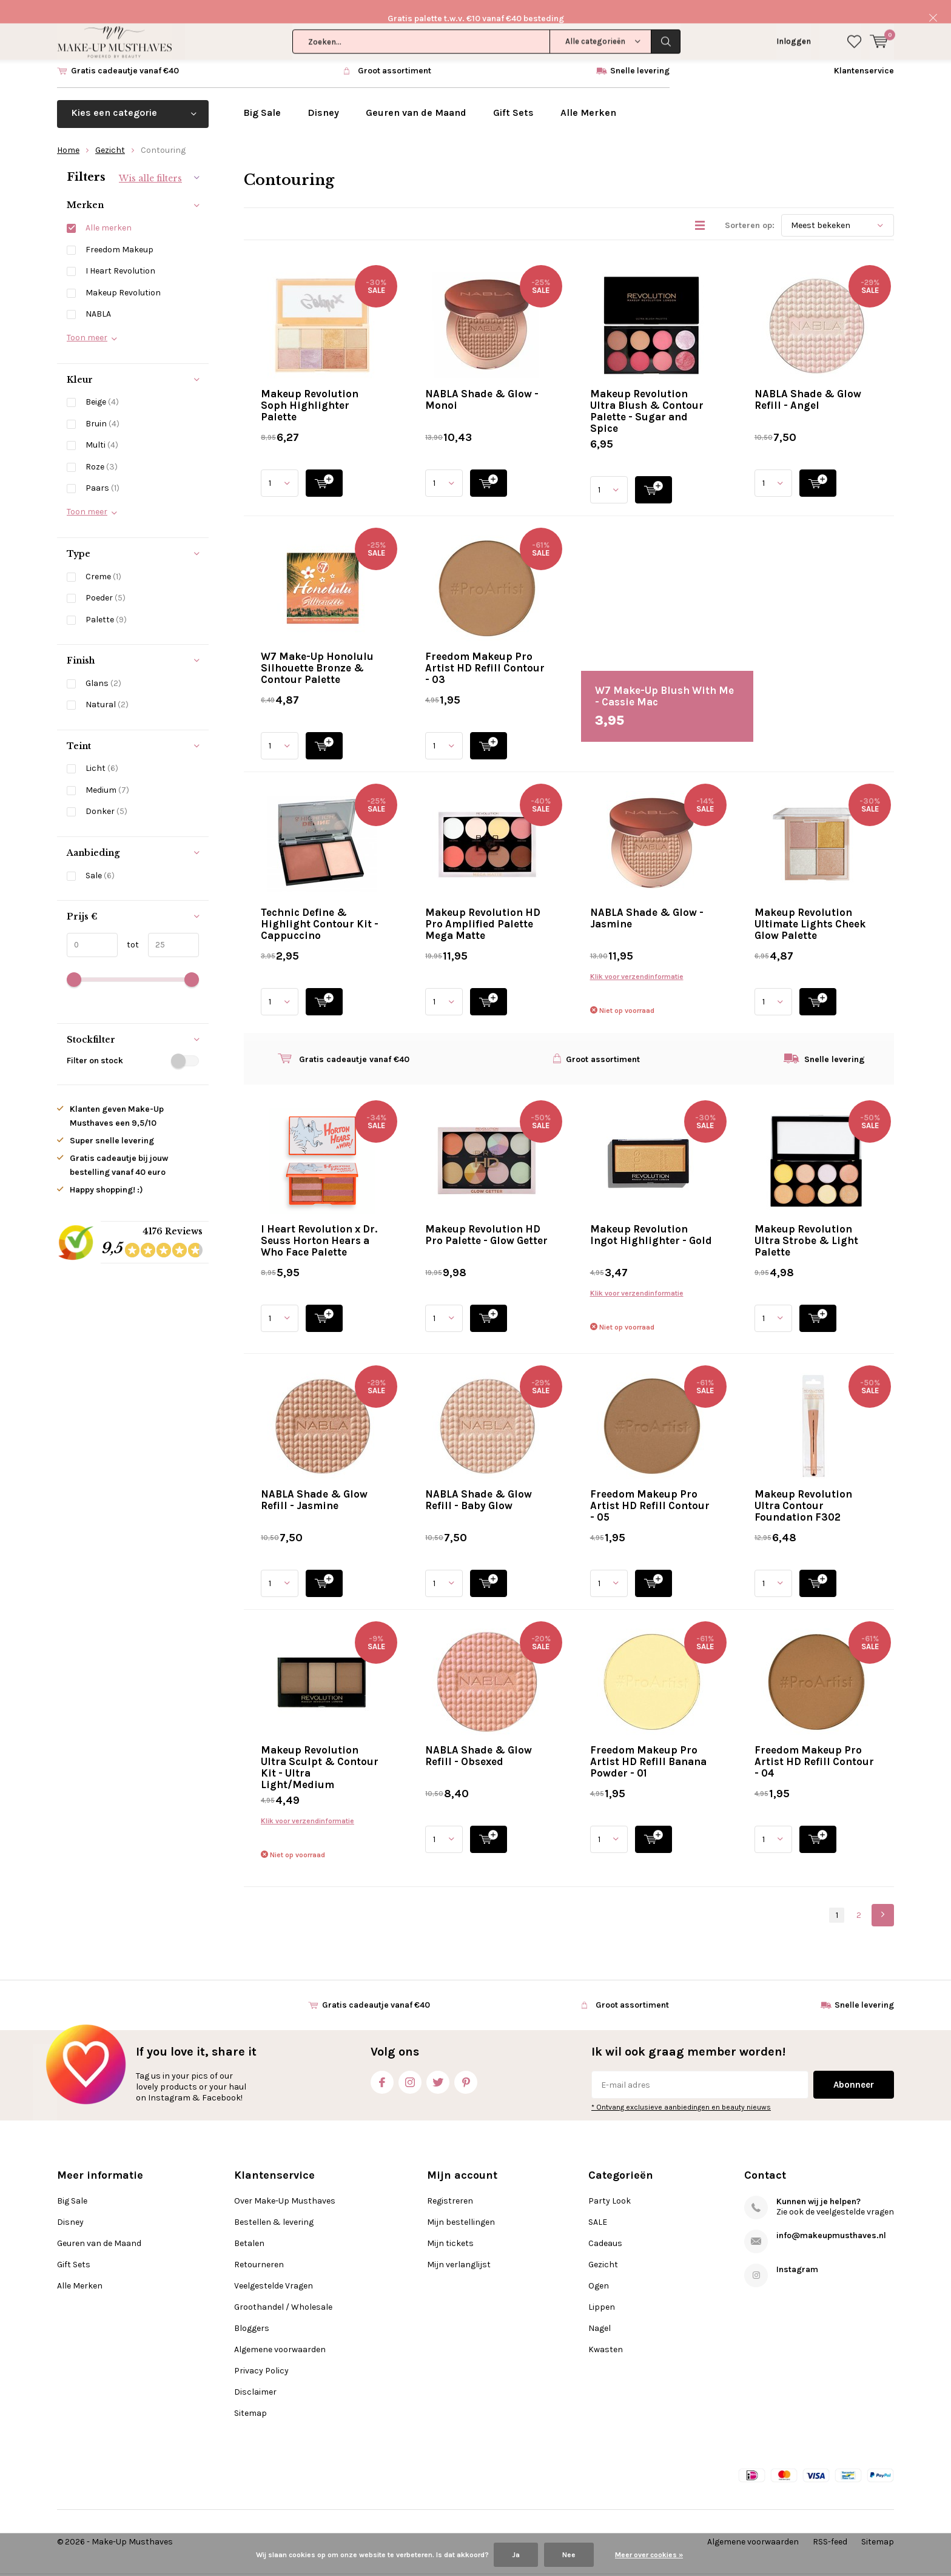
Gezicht (110, 132)
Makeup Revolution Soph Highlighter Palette (309, 387)
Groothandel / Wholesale (283, 2289)
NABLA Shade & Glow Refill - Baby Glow (478, 1482)
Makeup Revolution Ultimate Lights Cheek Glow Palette (809, 906)
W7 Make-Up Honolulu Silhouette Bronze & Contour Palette (317, 650)
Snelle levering (640, 53)
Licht (102, 750)
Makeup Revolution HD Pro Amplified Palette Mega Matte (482, 906)
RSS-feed (830, 2523)
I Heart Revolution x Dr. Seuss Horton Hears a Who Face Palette (319, 1222)
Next (883, 1897)
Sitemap (250, 2395)
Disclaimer (255, 2374)
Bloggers (251, 2310)
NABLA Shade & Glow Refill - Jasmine (314, 1482)
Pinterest (465, 2062)
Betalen (249, 2225)
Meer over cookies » (649, 2555)
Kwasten (605, 2331)
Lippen (601, 2289)
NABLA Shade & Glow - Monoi (482, 382)
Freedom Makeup (119, 231)
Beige (102, 384)
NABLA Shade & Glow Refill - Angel (807, 382)
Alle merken (109, 210)
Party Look (609, 2182)
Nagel (599, 2310)
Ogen (598, 2267)
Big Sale (262, 95)
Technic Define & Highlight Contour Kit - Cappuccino (319, 906)
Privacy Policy (261, 2352)
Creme (103, 558)
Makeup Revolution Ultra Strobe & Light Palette (806, 1222)
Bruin (102, 406)
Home (68, 132)
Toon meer (87, 319)
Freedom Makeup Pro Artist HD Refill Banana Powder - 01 (648, 1743)
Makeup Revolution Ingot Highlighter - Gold (651, 1217)
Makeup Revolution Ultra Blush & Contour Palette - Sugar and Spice (647, 393)
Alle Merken (588, 95)
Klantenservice (864, 53)
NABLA (98, 296)
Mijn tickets (450, 2225)
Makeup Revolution (123, 274)
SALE (597, 2204)
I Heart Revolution (120, 253)
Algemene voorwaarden (280, 2331)
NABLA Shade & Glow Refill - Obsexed (478, 1738)
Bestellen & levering (274, 2204)
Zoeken (665, 18)
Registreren (450, 2182)
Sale (100, 857)
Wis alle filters (150, 160)
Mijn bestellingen (461, 2204)
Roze (102, 449)
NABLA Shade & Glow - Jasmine (647, 900)
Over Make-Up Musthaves (284, 2182)
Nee (569, 2555)
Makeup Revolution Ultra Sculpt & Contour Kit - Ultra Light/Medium (319, 1749)
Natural (107, 687)
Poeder (106, 580)
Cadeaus (605, 2225)
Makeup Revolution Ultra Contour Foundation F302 (803, 1487)
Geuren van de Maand (416, 95)
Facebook (382, 2062)
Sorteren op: (750, 208)
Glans (103, 665)
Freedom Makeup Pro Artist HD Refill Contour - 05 (650, 1487)
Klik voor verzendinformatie (637, 959)
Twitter (437, 2062)
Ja (516, 2555)
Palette (106, 601)
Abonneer (853, 2067)
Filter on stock (133, 1043)
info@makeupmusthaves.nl (831, 2217)
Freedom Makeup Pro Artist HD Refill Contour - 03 (485, 650)
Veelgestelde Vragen (273, 2267)
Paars (102, 470)
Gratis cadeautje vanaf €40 (125, 53)
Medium (107, 772)
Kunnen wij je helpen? (818, 2183)
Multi (102, 427)
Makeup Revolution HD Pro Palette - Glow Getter (486, 1217)
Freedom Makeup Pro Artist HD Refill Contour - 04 (814, 1743)
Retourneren (259, 2246)
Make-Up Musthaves (132, 2523)
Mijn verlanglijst (459, 2246)
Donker (106, 794)
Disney (323, 95)
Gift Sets (513, 95)
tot (128, 926)
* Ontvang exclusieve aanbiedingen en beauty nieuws (681, 2089)
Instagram (410, 2062)
